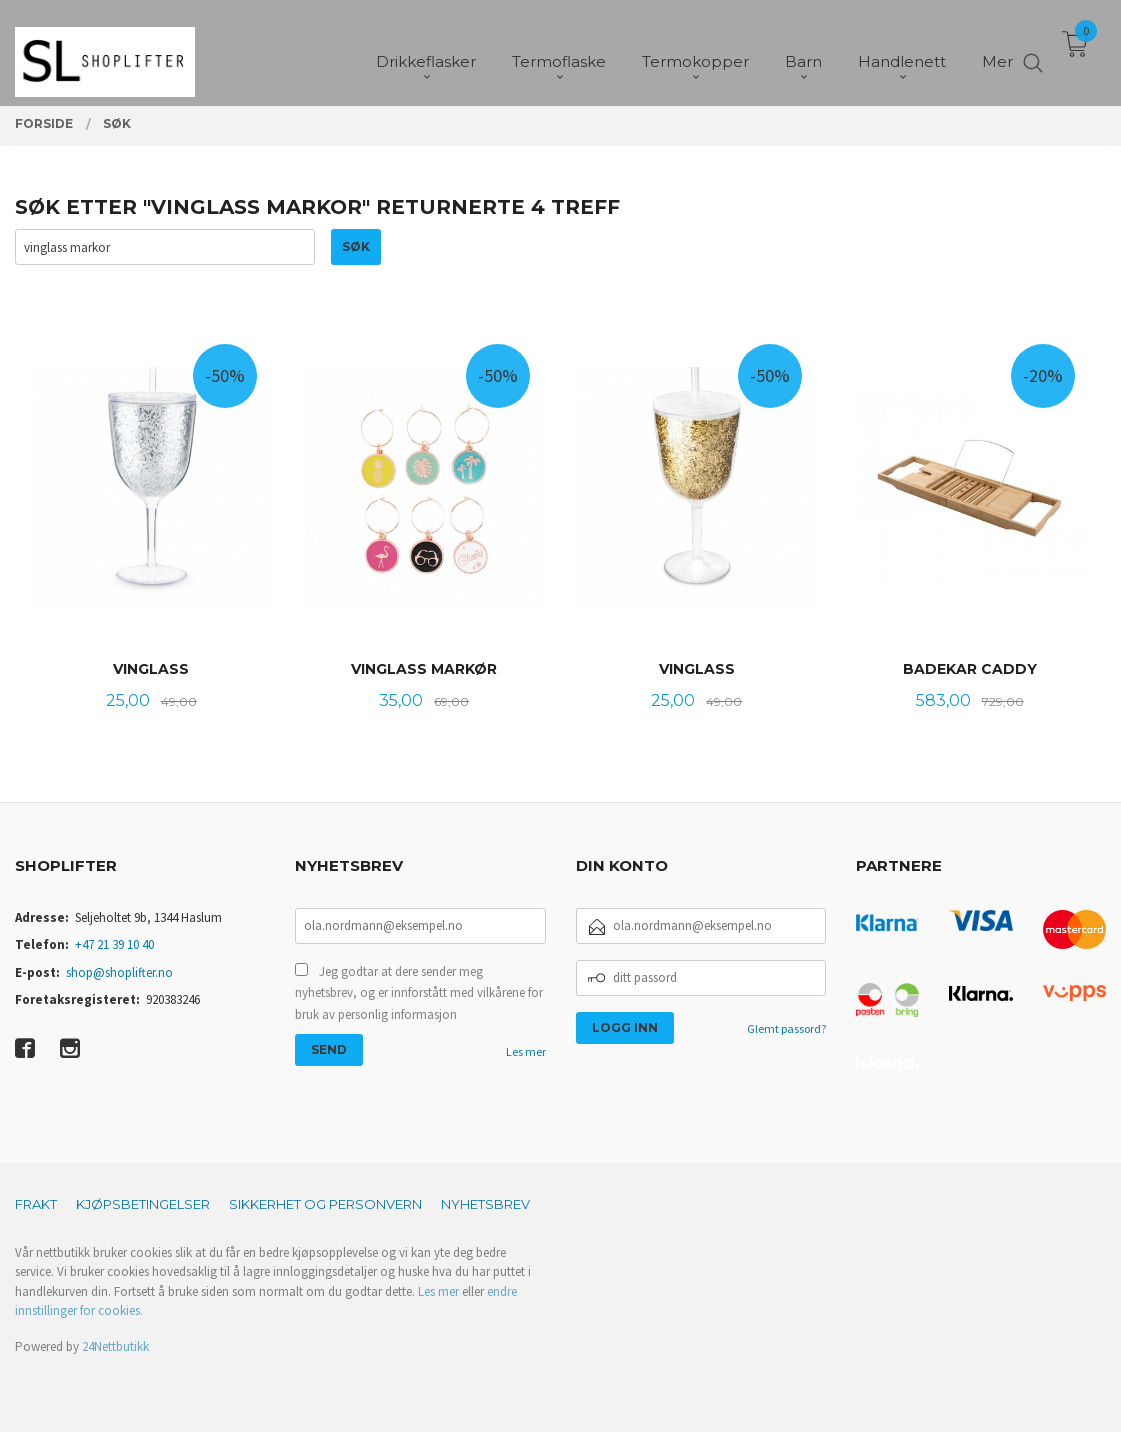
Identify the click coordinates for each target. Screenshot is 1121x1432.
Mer (997, 50)
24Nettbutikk (115, 1346)
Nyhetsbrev (485, 1204)
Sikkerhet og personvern (325, 1204)
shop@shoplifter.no (119, 972)
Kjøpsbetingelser (143, 1204)
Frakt (36, 1204)
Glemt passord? (786, 1028)
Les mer (526, 1051)
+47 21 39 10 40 (114, 944)
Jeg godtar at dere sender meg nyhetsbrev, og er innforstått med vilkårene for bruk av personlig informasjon (419, 993)
